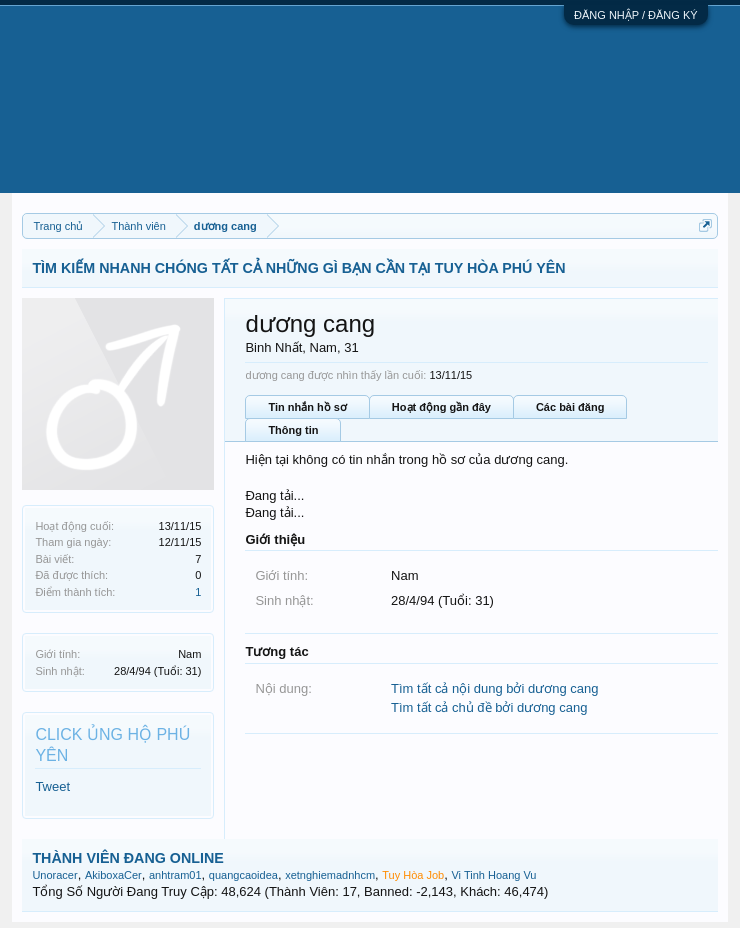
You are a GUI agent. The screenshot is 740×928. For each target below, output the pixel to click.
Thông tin (293, 430)
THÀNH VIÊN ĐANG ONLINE (127, 858)
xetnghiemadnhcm (330, 875)
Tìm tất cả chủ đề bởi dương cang (489, 707)
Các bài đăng (570, 407)
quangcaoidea (243, 875)
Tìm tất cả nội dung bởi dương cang (494, 688)
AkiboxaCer (113, 875)
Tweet (52, 786)
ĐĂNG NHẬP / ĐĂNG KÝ (636, 15)
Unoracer (54, 875)
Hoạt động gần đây (441, 407)
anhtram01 (175, 875)
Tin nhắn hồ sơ (307, 407)
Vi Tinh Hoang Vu (493, 875)
